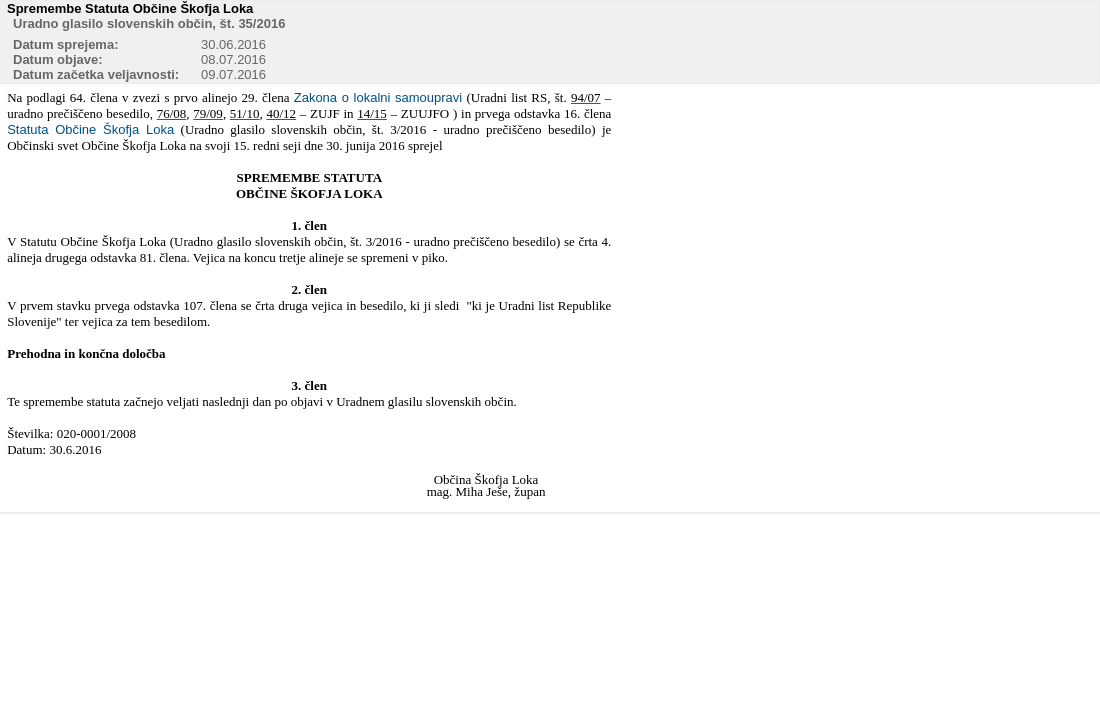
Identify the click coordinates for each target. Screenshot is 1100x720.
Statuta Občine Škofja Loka (90, 129)
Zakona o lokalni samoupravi (378, 97)
